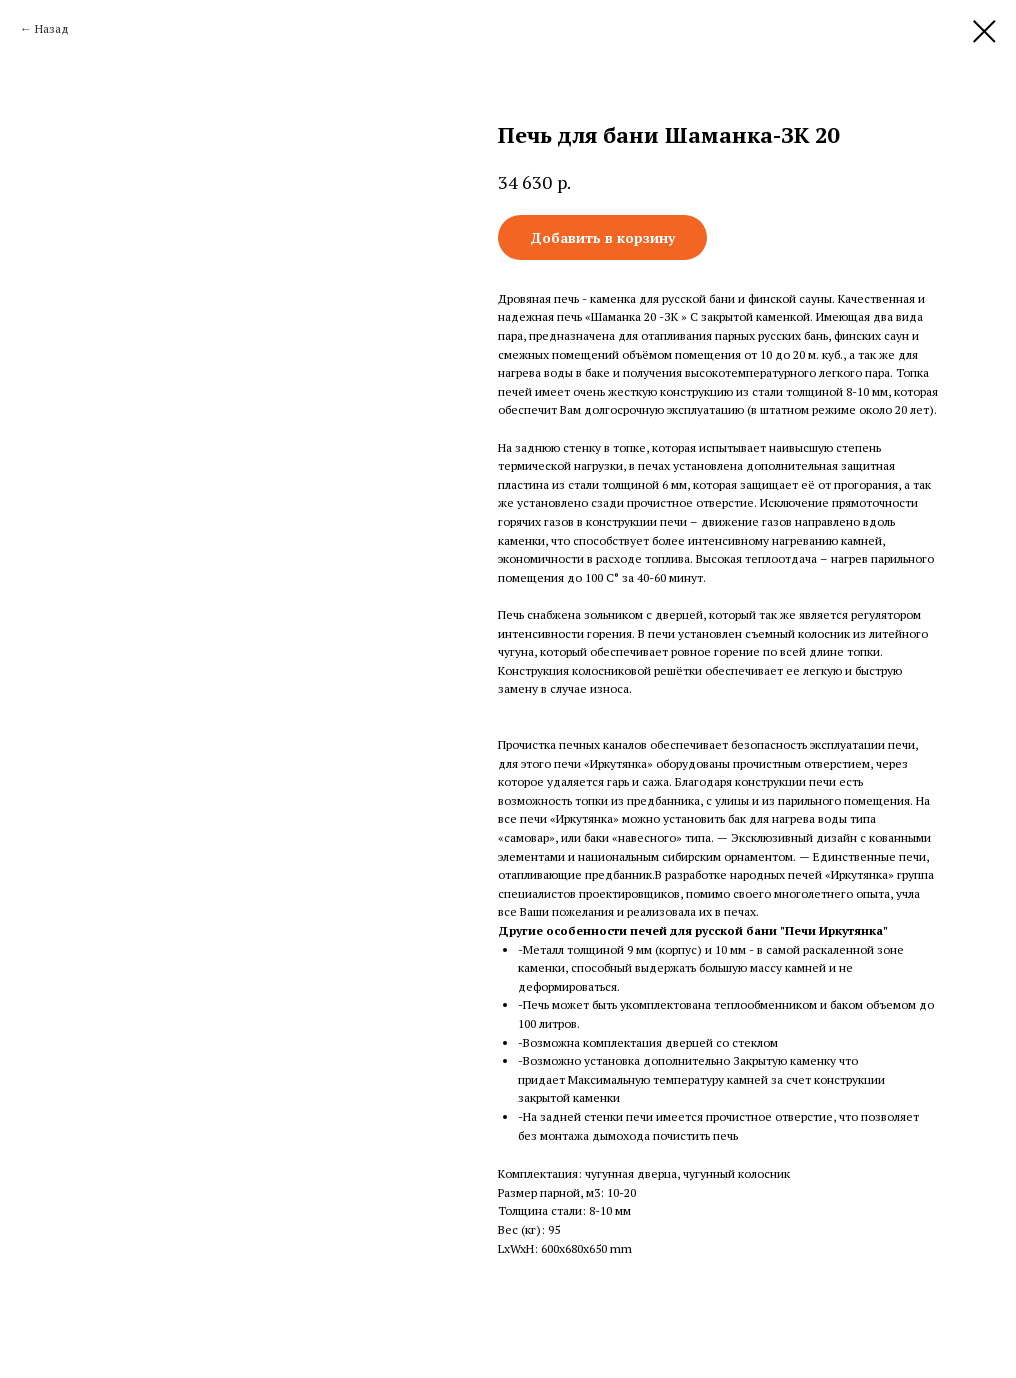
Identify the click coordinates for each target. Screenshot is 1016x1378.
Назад (52, 28)
